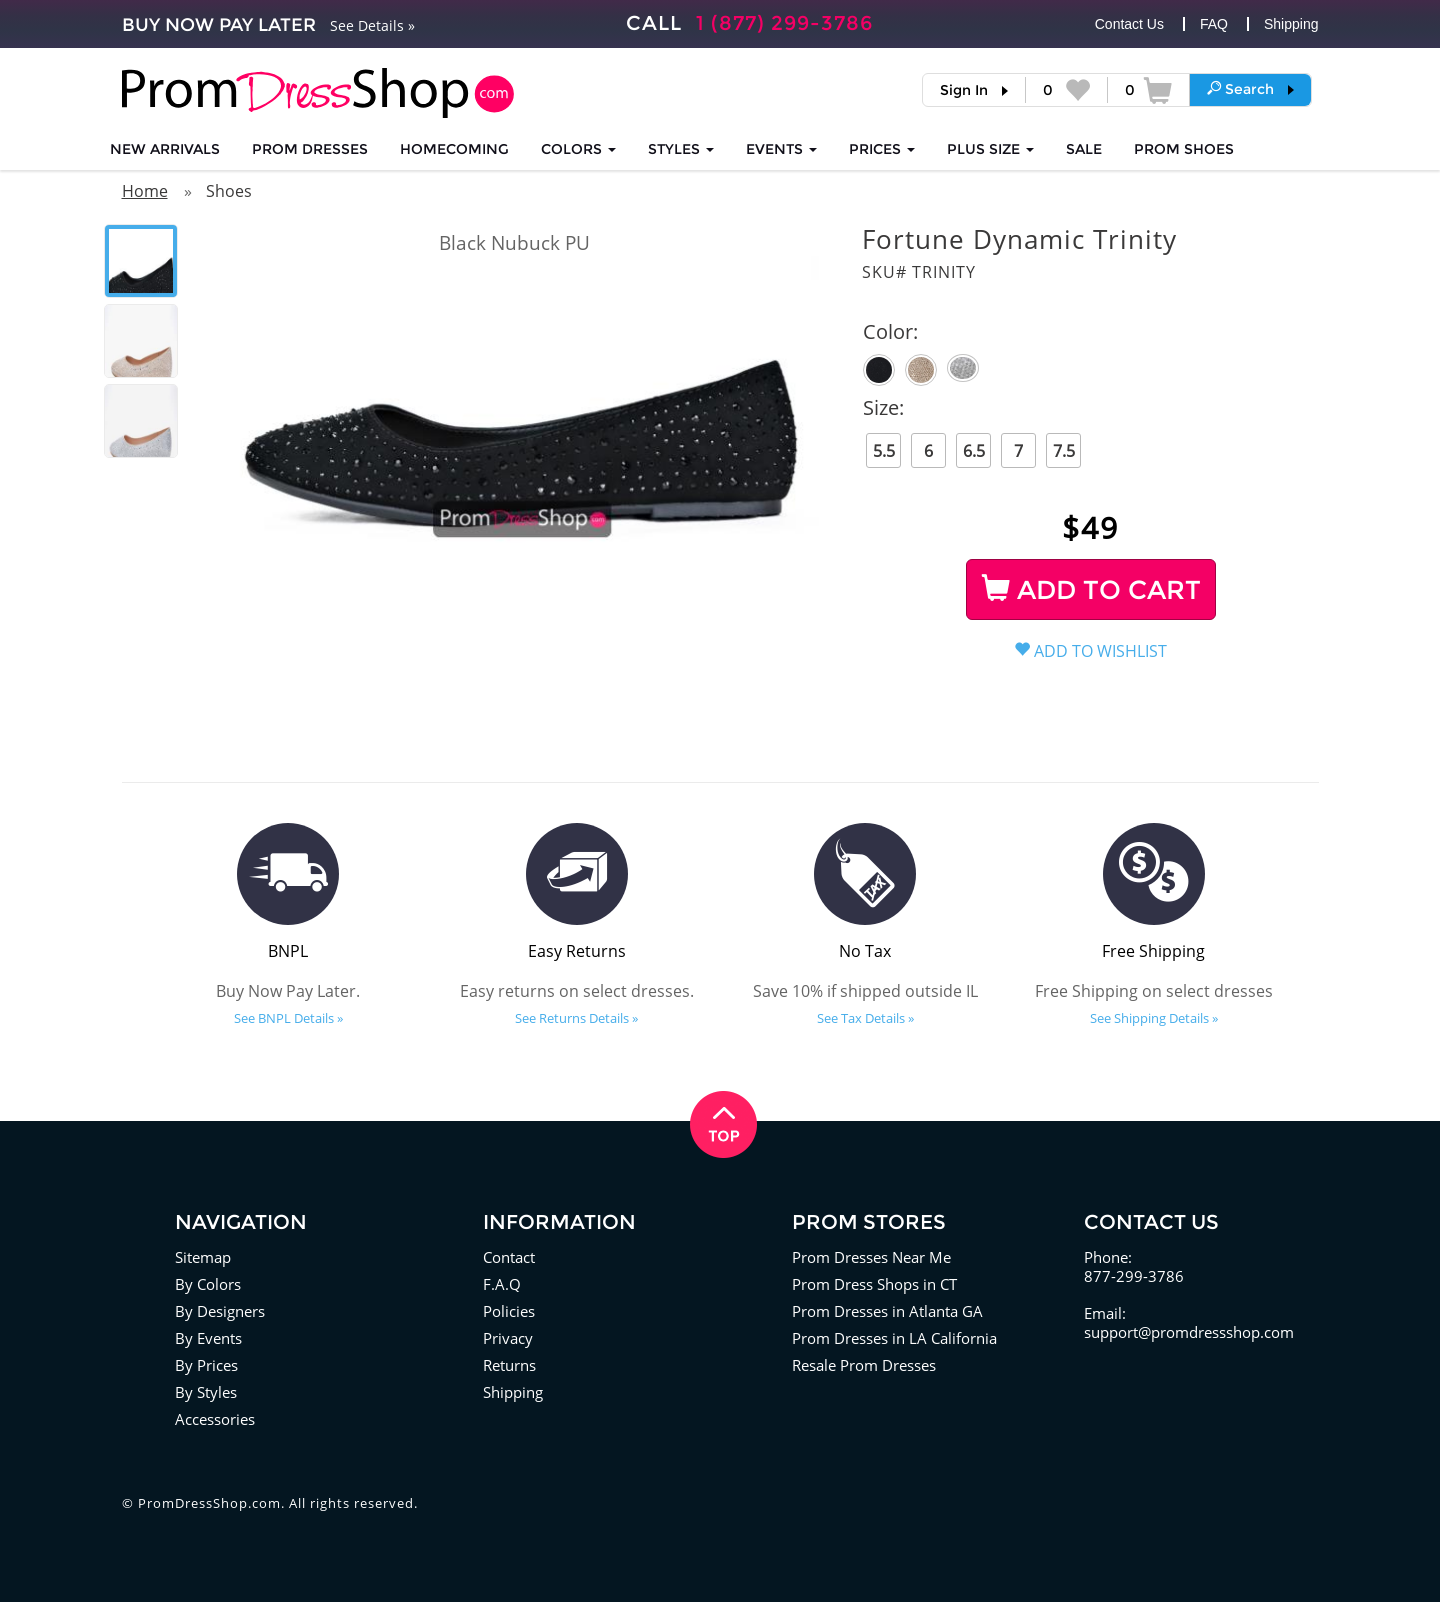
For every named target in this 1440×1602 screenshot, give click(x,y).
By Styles (206, 1392)
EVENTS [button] (781, 149)
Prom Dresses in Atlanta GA (887, 1311)
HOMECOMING (454, 149)
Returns (509, 1365)
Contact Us (1129, 24)
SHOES (1184, 149)
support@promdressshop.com (1189, 1332)
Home (145, 191)
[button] (1250, 89)
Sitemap (203, 1257)
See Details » (372, 25)
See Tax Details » (865, 1018)
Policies (509, 1311)
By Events (208, 1338)
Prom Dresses (310, 149)
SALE (1084, 149)
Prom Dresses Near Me (871, 1257)
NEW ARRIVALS (165, 149)
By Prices (206, 1365)
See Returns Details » (576, 1018)
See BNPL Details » (288, 1018)
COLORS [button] (578, 149)
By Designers (220, 1311)
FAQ (1214, 24)
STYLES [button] (681, 149)
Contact (509, 1257)
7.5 (1064, 451)
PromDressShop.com (209, 1503)
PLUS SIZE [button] (990, 149)
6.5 (974, 451)
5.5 (884, 451)
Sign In (964, 90)
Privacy (508, 1338)
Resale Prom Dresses (864, 1365)
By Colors (208, 1284)
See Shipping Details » (1154, 1018)
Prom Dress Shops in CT (874, 1284)
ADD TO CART (1091, 590)
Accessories (215, 1419)
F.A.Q (502, 1284)
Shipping (1291, 24)
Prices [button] (882, 149)
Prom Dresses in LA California (894, 1338)
